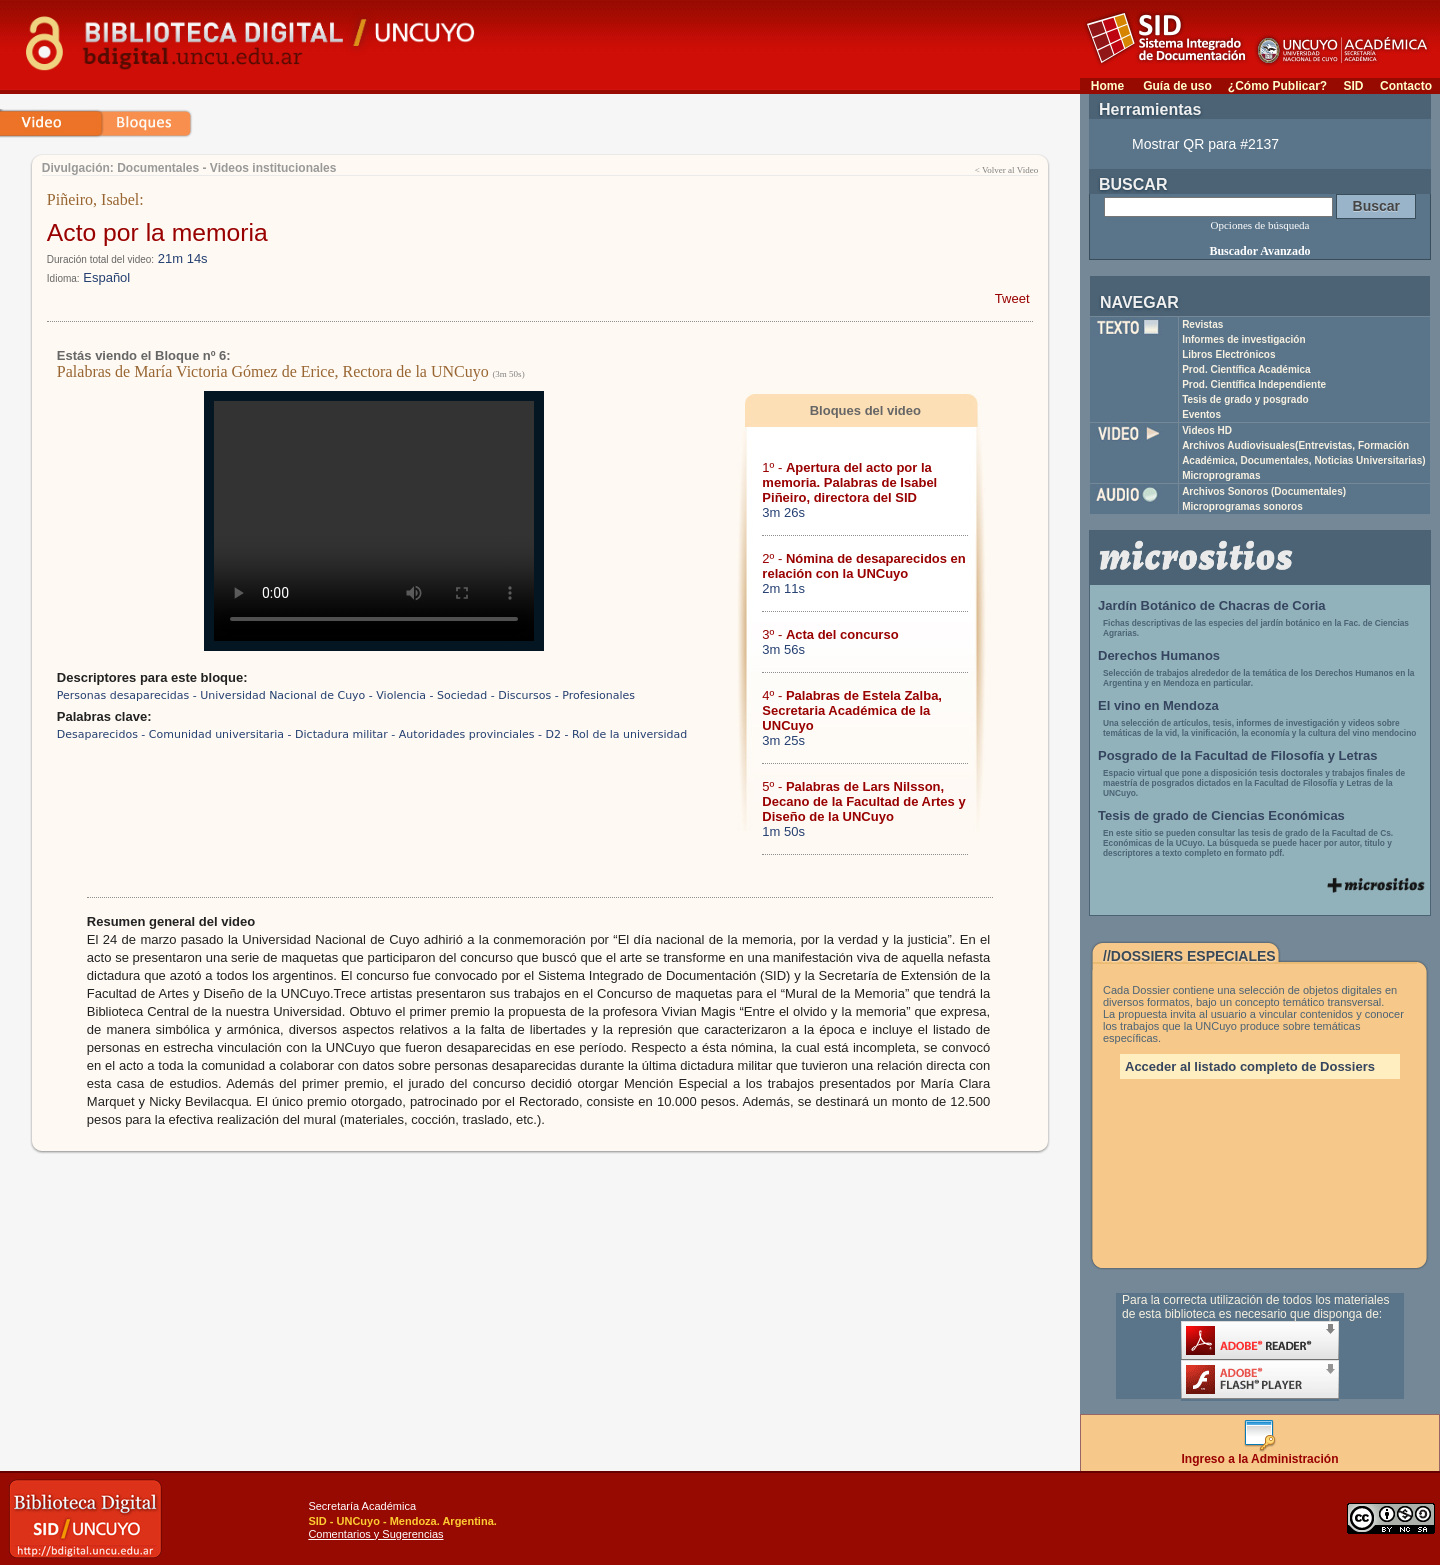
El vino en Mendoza (1158, 705)
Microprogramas (1221, 475)
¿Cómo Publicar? (1277, 86)
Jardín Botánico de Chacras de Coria (1212, 605)
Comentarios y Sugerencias (375, 1534)
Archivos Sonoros (1264, 491)
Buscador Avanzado (1259, 251)
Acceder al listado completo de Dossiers (1250, 1066)
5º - (863, 801)
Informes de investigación (1243, 339)
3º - (830, 634)
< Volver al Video (1006, 170)
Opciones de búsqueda (1260, 225)
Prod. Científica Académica (1246, 369)
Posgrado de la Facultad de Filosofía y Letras (1238, 755)
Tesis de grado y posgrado (1245, 399)
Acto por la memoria (157, 232)
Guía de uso (1177, 86)
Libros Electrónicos (1228, 354)
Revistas (1202, 324)
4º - (852, 710)
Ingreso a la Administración (1260, 1453)
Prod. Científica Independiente (1254, 384)
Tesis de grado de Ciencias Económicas (1221, 815)
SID (1353, 86)
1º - (849, 482)
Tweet (1012, 298)
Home (1107, 86)
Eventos (1201, 414)
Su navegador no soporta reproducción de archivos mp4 (374, 521)
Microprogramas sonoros (1242, 506)
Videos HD (1207, 430)
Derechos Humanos (1159, 655)
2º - (863, 566)
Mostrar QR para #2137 (1205, 144)
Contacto (1406, 86)
